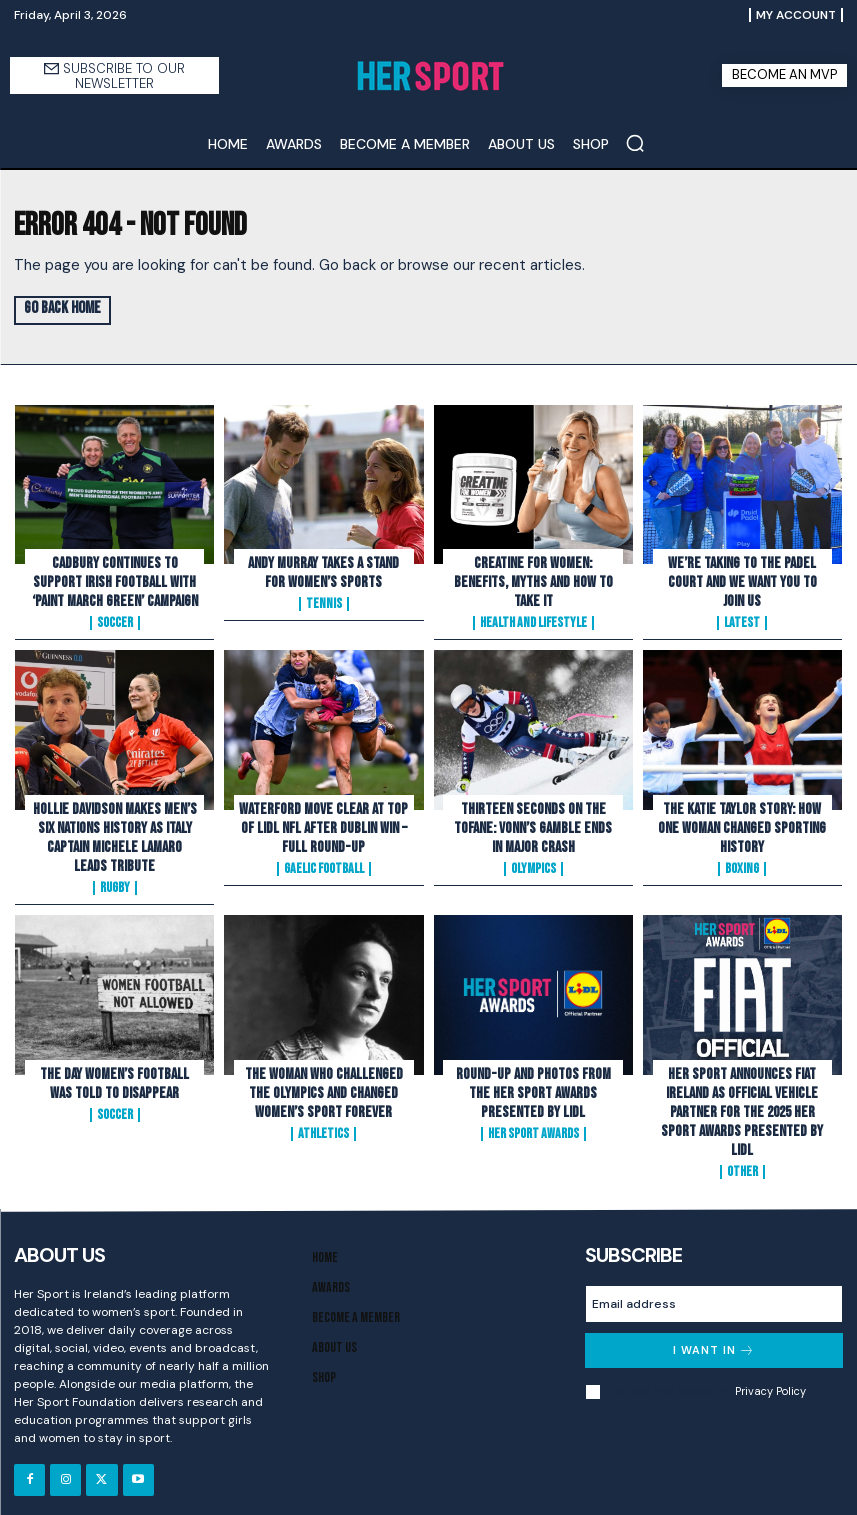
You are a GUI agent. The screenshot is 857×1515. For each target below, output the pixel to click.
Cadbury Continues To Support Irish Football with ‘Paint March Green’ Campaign (114, 580)
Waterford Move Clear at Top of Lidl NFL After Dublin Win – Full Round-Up (323, 823)
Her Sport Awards (533, 1123)
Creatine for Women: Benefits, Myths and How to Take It (533, 571)
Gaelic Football (324, 863)
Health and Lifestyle (533, 602)
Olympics (533, 863)
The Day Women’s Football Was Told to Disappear (115, 1074)
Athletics (323, 1123)
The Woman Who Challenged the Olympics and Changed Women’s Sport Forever (324, 1083)
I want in (714, 1337)
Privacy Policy (770, 1378)
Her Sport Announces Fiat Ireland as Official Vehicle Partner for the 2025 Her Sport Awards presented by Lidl (742, 1101)
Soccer (115, 620)
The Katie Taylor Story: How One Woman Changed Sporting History (742, 823)
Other (742, 1159)
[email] (714, 1291)
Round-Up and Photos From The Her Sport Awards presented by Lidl (533, 1083)
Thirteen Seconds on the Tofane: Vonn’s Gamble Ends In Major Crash (533, 823)
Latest (742, 620)
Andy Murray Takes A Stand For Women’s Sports (324, 571)
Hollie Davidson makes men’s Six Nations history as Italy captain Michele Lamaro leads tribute (114, 832)
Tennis (324, 602)
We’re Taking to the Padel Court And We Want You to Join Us (742, 580)
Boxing (742, 863)
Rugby (115, 881)
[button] (635, 143)
